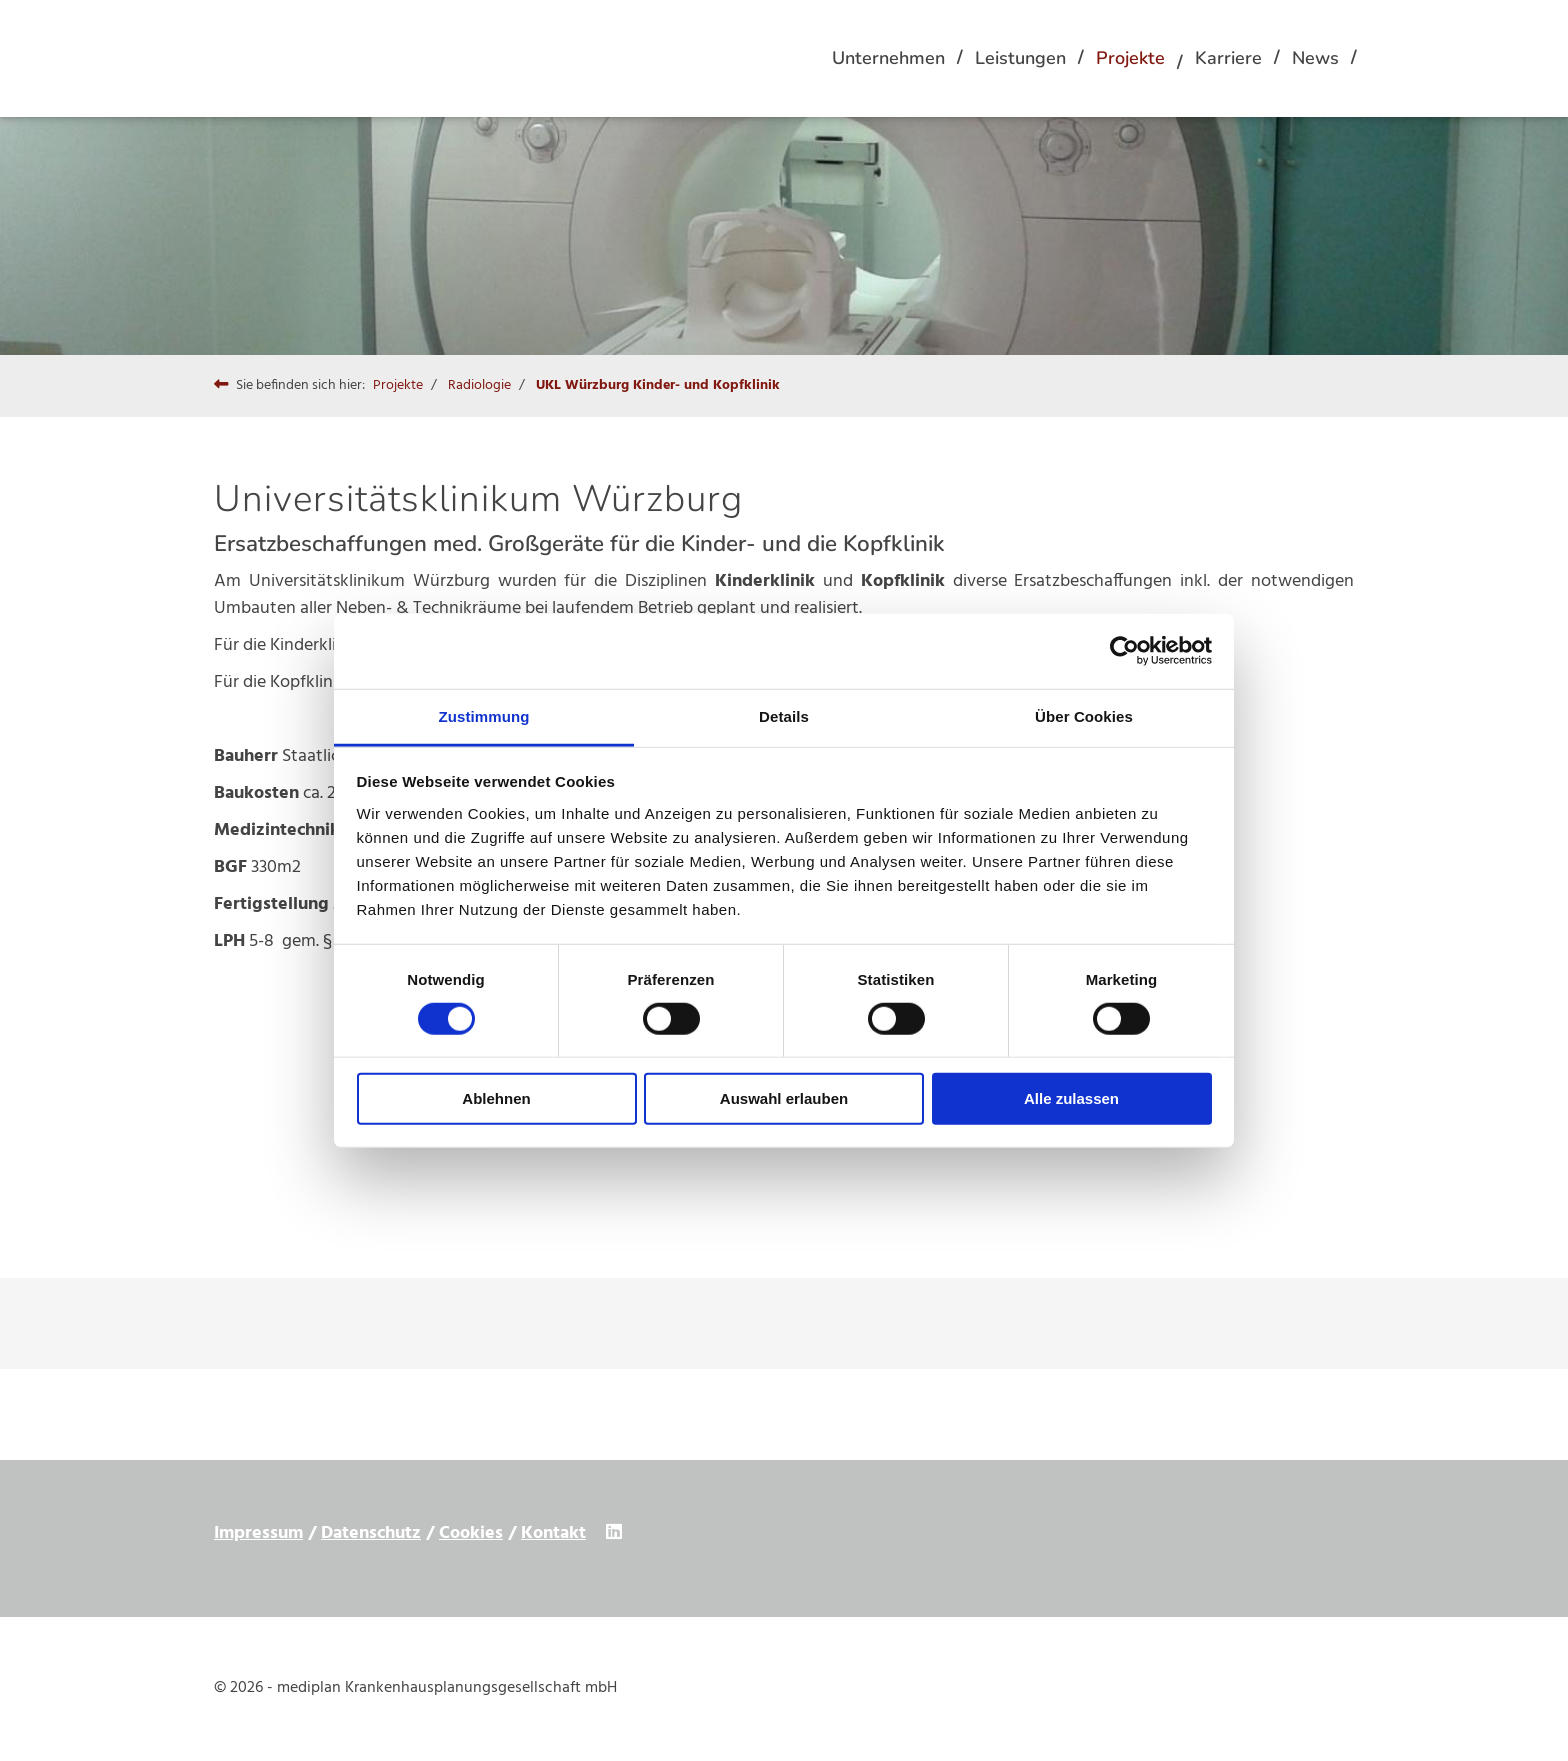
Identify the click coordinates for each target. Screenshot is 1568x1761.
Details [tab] (784, 715)
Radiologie (479, 385)
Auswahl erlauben (784, 1098)
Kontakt (553, 1533)
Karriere (1228, 58)
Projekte (1130, 58)
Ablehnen (496, 1098)
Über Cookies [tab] (1084, 715)
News (1315, 58)
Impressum (258, 1533)
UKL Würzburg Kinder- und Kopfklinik (658, 385)
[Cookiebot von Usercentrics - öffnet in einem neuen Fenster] (1124, 651)
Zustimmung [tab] (484, 715)
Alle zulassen (1071, 1098)
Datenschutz (371, 1533)
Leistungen (1020, 58)
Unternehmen (888, 58)
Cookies (471, 1533)
